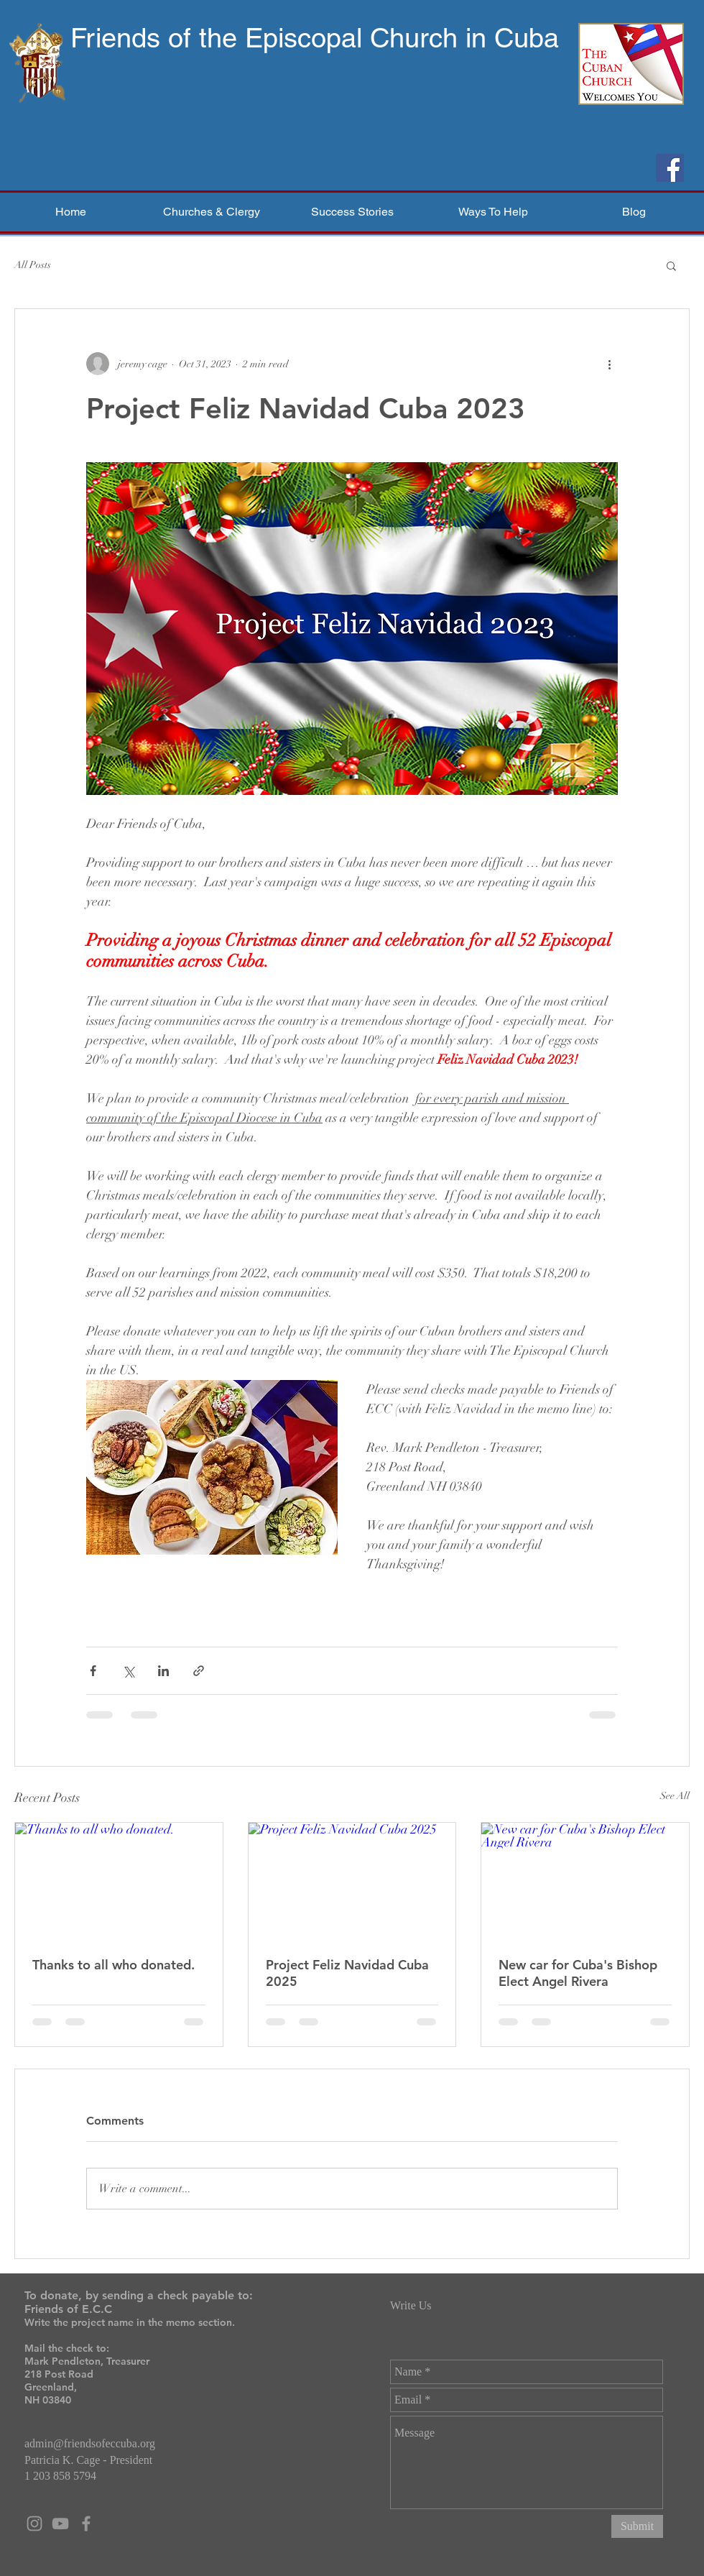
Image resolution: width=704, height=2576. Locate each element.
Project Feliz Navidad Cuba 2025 (347, 1973)
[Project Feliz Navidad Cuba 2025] (352, 1881)
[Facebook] (670, 168)
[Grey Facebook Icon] (86, 2523)
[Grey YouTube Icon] (60, 2523)
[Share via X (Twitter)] (128, 1671)
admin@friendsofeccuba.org (89, 2443)
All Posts (32, 265)
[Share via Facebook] (93, 1671)
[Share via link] (198, 1671)
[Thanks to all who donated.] (119, 1881)
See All (675, 1796)
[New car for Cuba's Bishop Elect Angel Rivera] (585, 1881)
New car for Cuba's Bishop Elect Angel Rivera (578, 1973)
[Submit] (637, 2526)
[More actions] (609, 363)
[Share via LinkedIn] (163, 1671)
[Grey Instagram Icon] (34, 2523)
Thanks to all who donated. (113, 1964)
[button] (211, 212)
